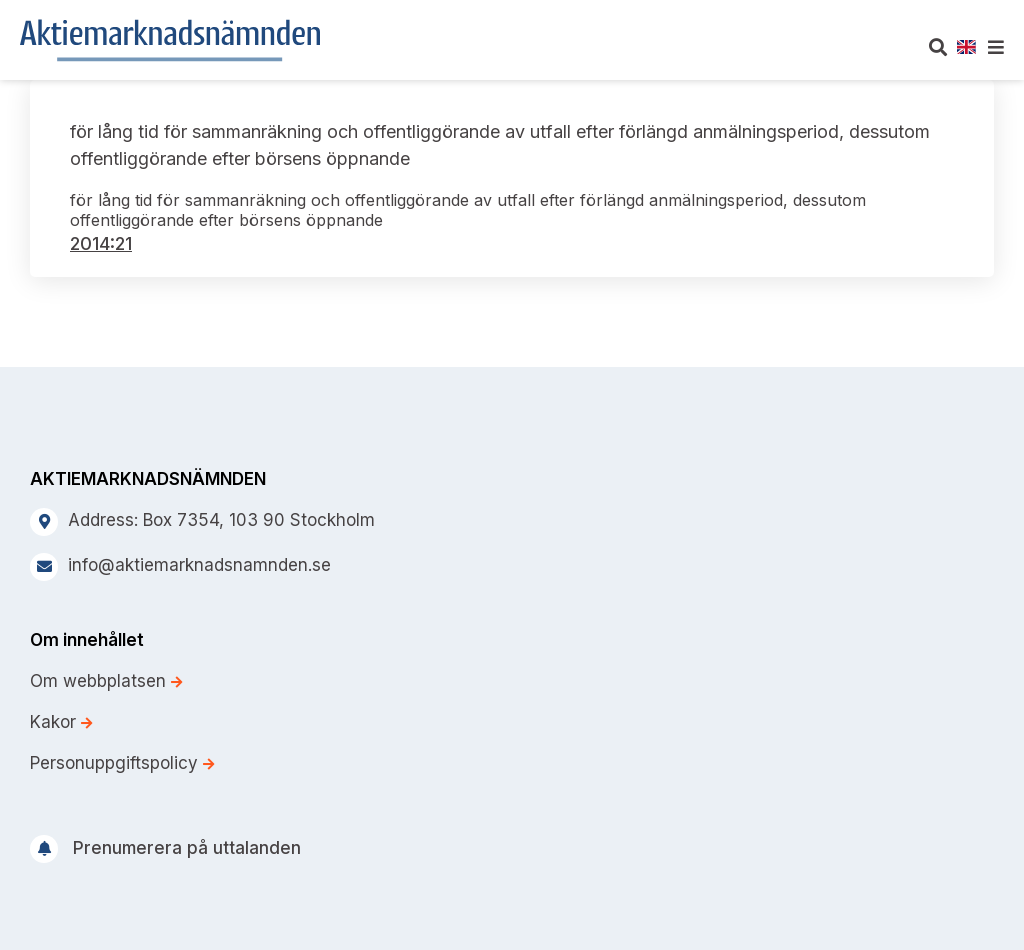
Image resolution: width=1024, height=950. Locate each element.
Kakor (61, 722)
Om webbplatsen (106, 681)
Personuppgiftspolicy (122, 763)
